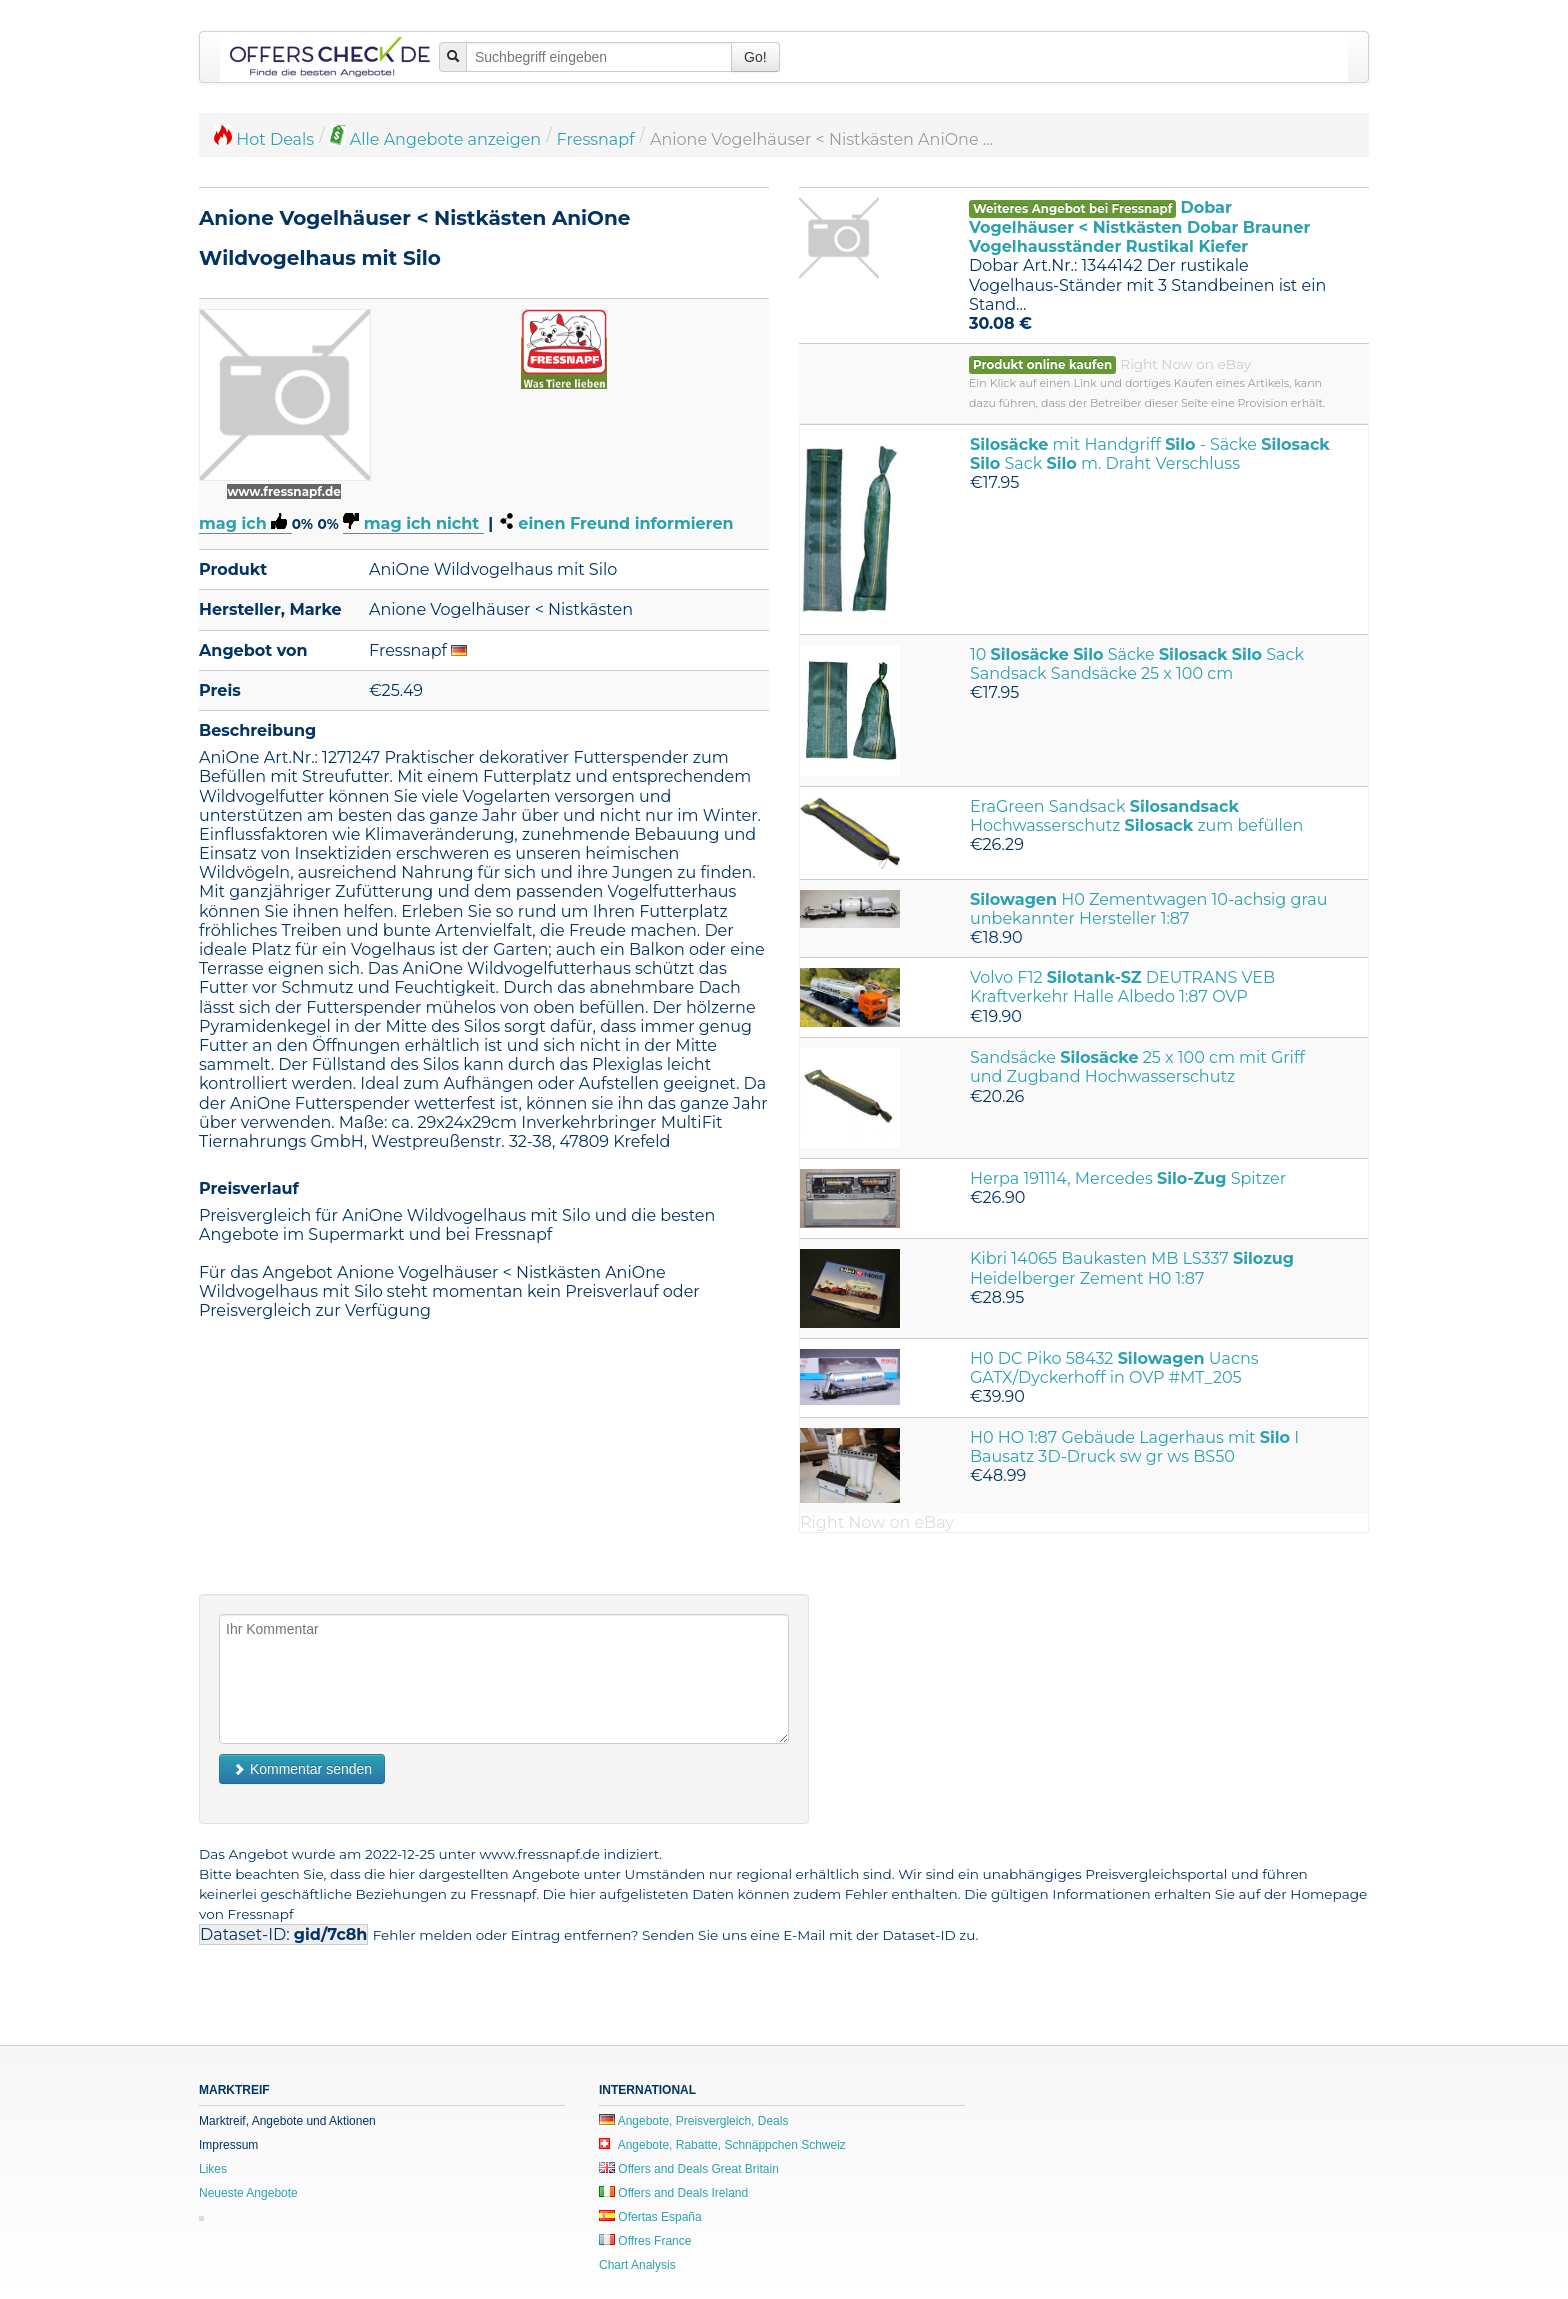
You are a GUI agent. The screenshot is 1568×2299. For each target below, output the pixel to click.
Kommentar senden (302, 1769)
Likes (213, 2169)
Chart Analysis (637, 2265)
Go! (755, 57)
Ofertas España (650, 2217)
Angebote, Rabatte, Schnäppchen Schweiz (722, 2145)
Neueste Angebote (248, 2193)
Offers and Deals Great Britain (689, 2169)
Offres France (645, 2241)
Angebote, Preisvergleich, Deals (693, 2121)
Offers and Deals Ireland (673, 2193)
